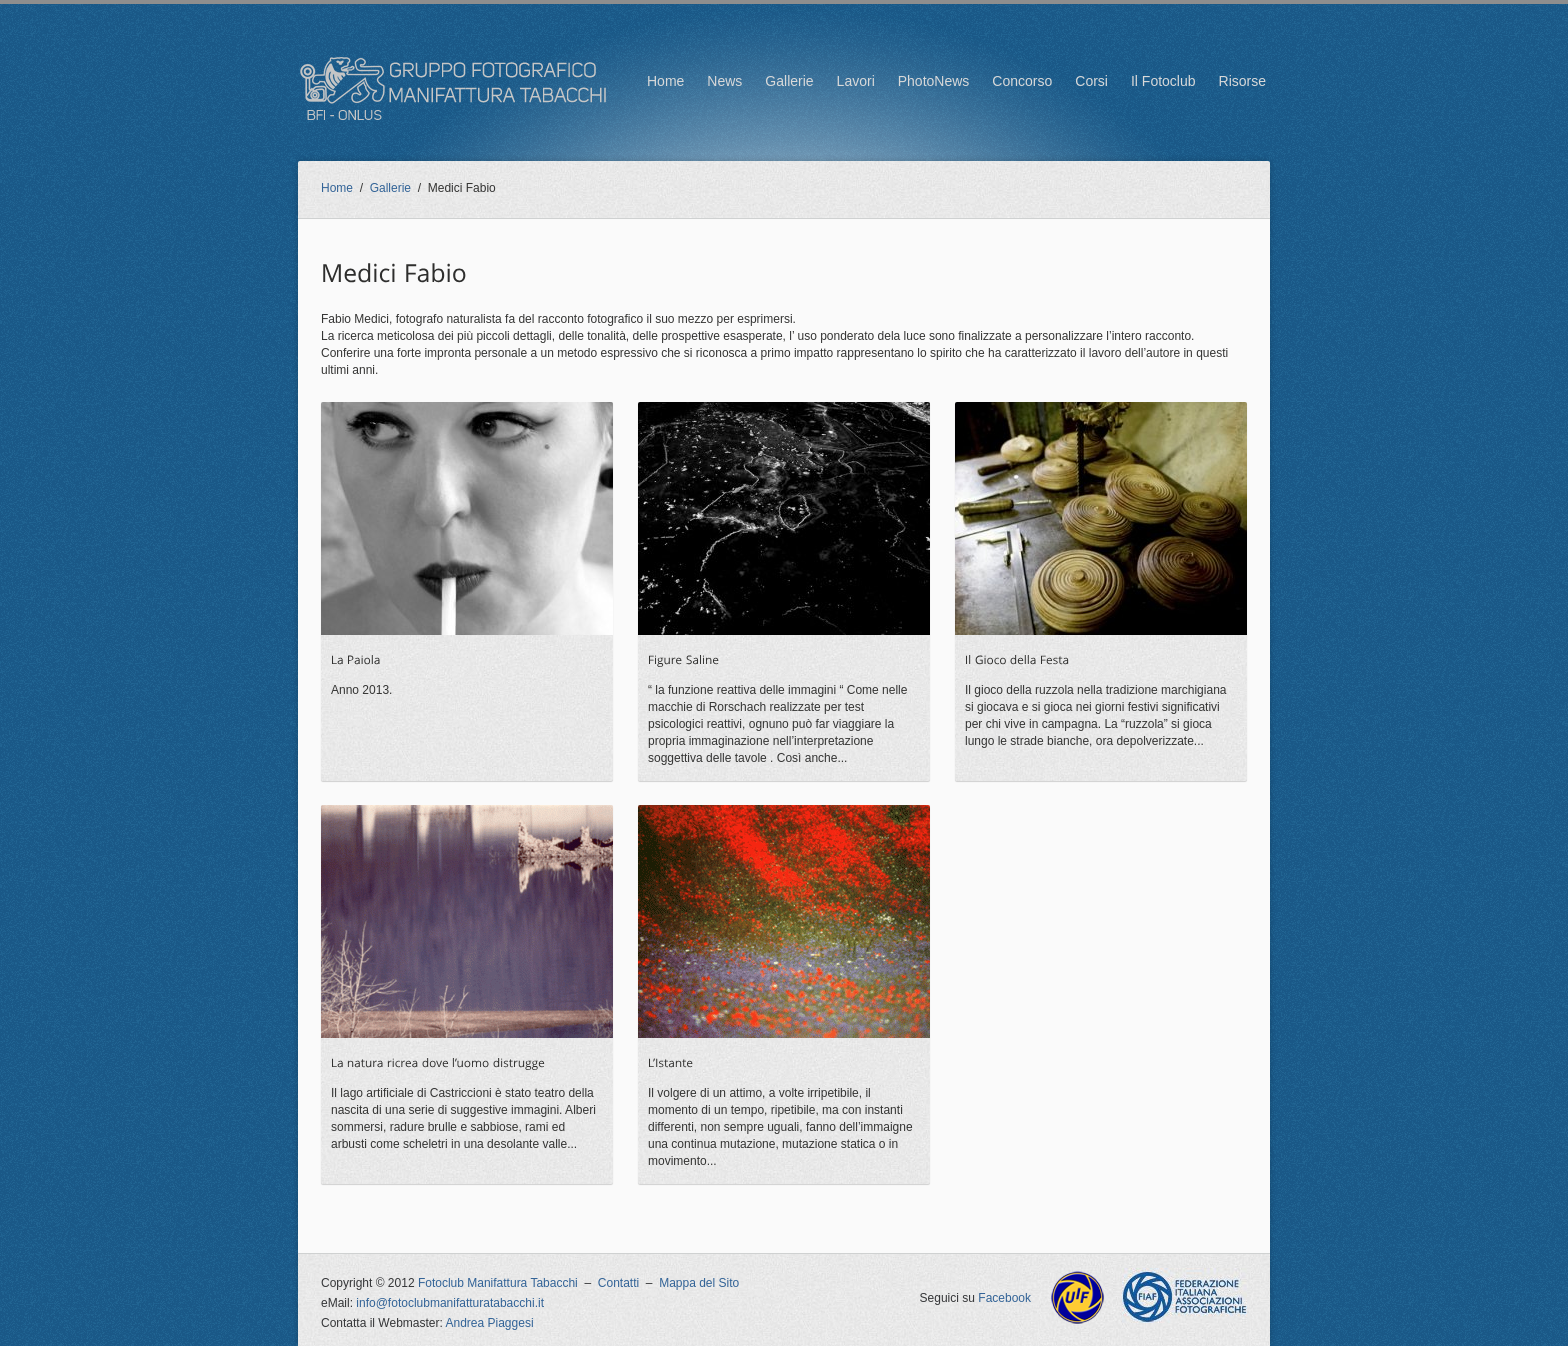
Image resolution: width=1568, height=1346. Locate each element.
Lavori (856, 81)
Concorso (1022, 81)
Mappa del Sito (699, 1283)
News (724, 81)
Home (665, 81)
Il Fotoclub (1163, 81)
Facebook (1004, 1298)
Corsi (1091, 81)
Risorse (1242, 81)
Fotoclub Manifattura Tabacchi (498, 1283)
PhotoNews (934, 81)
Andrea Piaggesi (490, 1323)
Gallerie (789, 81)
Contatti (618, 1283)
